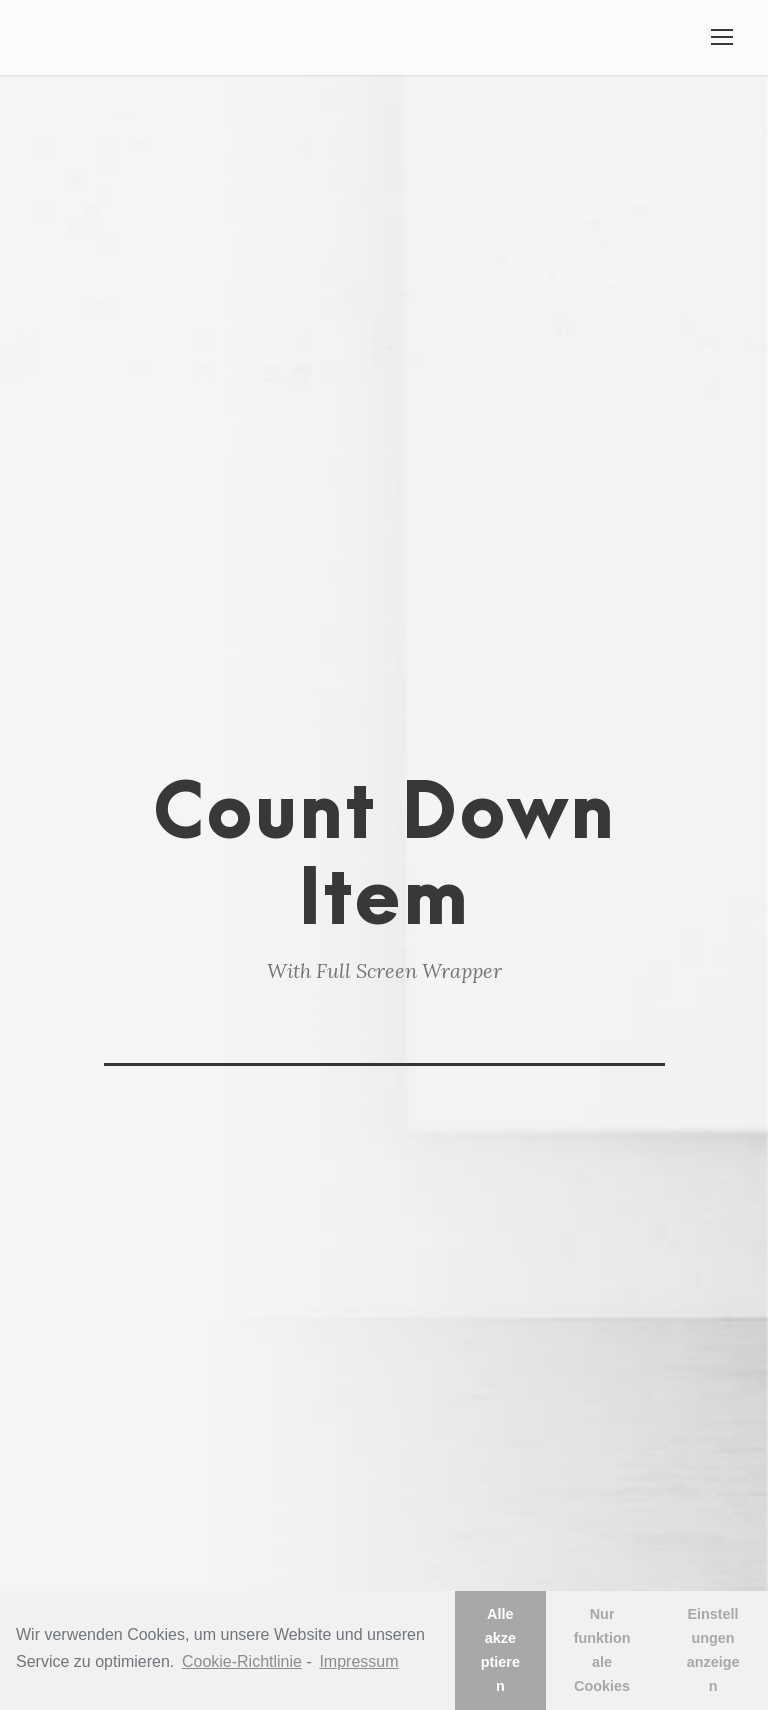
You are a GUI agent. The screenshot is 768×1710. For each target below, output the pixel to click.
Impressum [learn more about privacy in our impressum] (358, 1661)
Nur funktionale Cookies (602, 1650)
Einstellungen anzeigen (713, 1650)
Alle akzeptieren (500, 1650)
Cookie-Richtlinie (242, 1661)
